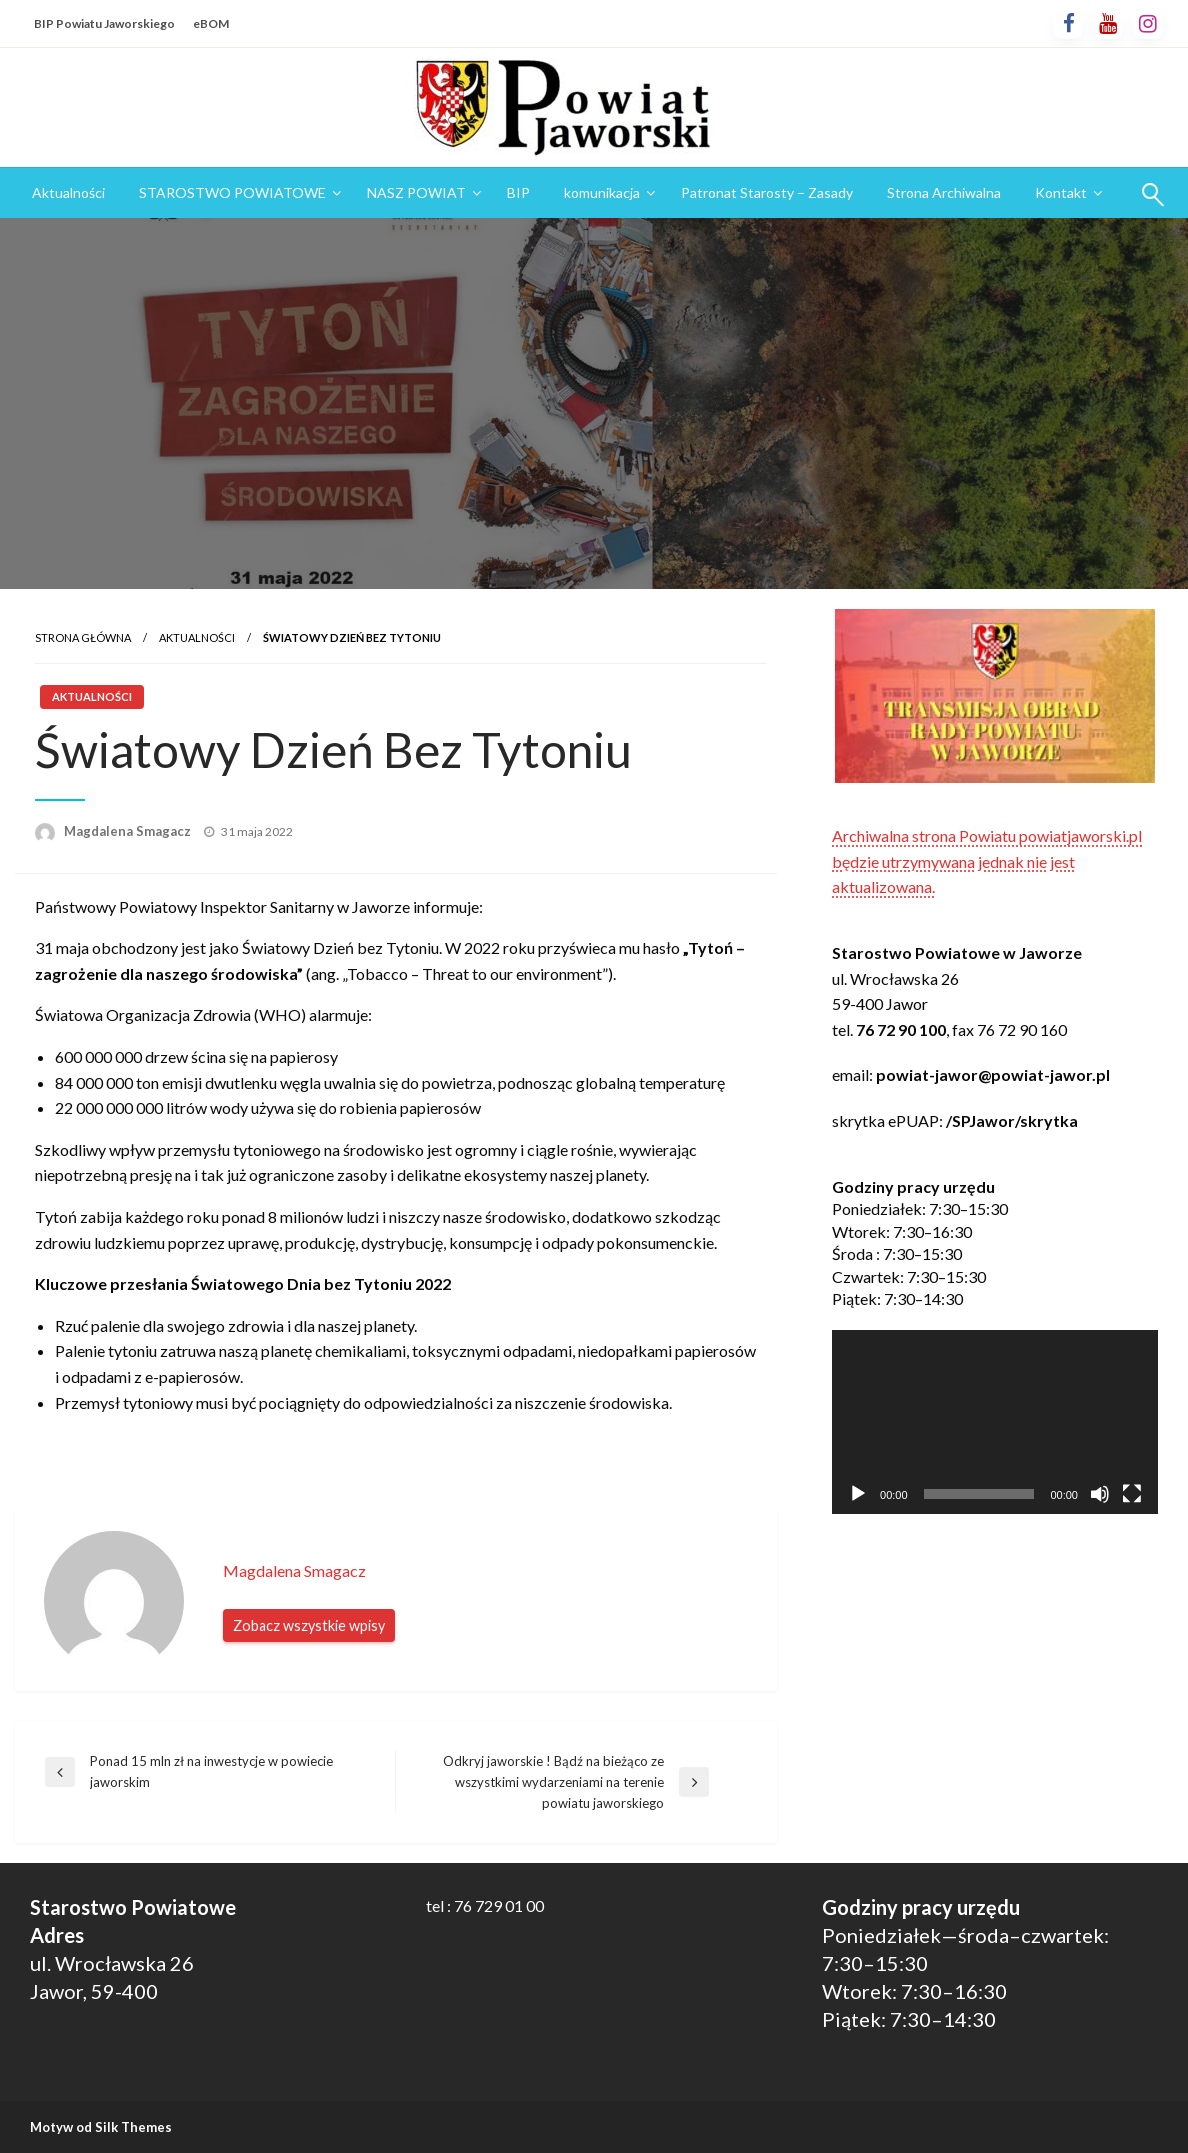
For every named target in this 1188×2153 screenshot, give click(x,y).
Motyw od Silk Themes (101, 2127)
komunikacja (602, 192)
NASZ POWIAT (416, 192)
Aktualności (68, 192)
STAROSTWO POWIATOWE (232, 192)
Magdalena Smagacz (129, 831)
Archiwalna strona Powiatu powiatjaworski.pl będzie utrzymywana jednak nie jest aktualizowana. (987, 861)
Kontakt (1061, 192)
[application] (995, 1421)
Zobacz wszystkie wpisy (309, 1625)
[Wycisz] (1100, 1494)
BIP (518, 192)
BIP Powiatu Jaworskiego (104, 23)
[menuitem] (68, 193)
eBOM (211, 23)
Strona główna (83, 637)
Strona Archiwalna (944, 192)
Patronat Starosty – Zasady (767, 192)
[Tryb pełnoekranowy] (1132, 1494)
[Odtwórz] (858, 1494)
